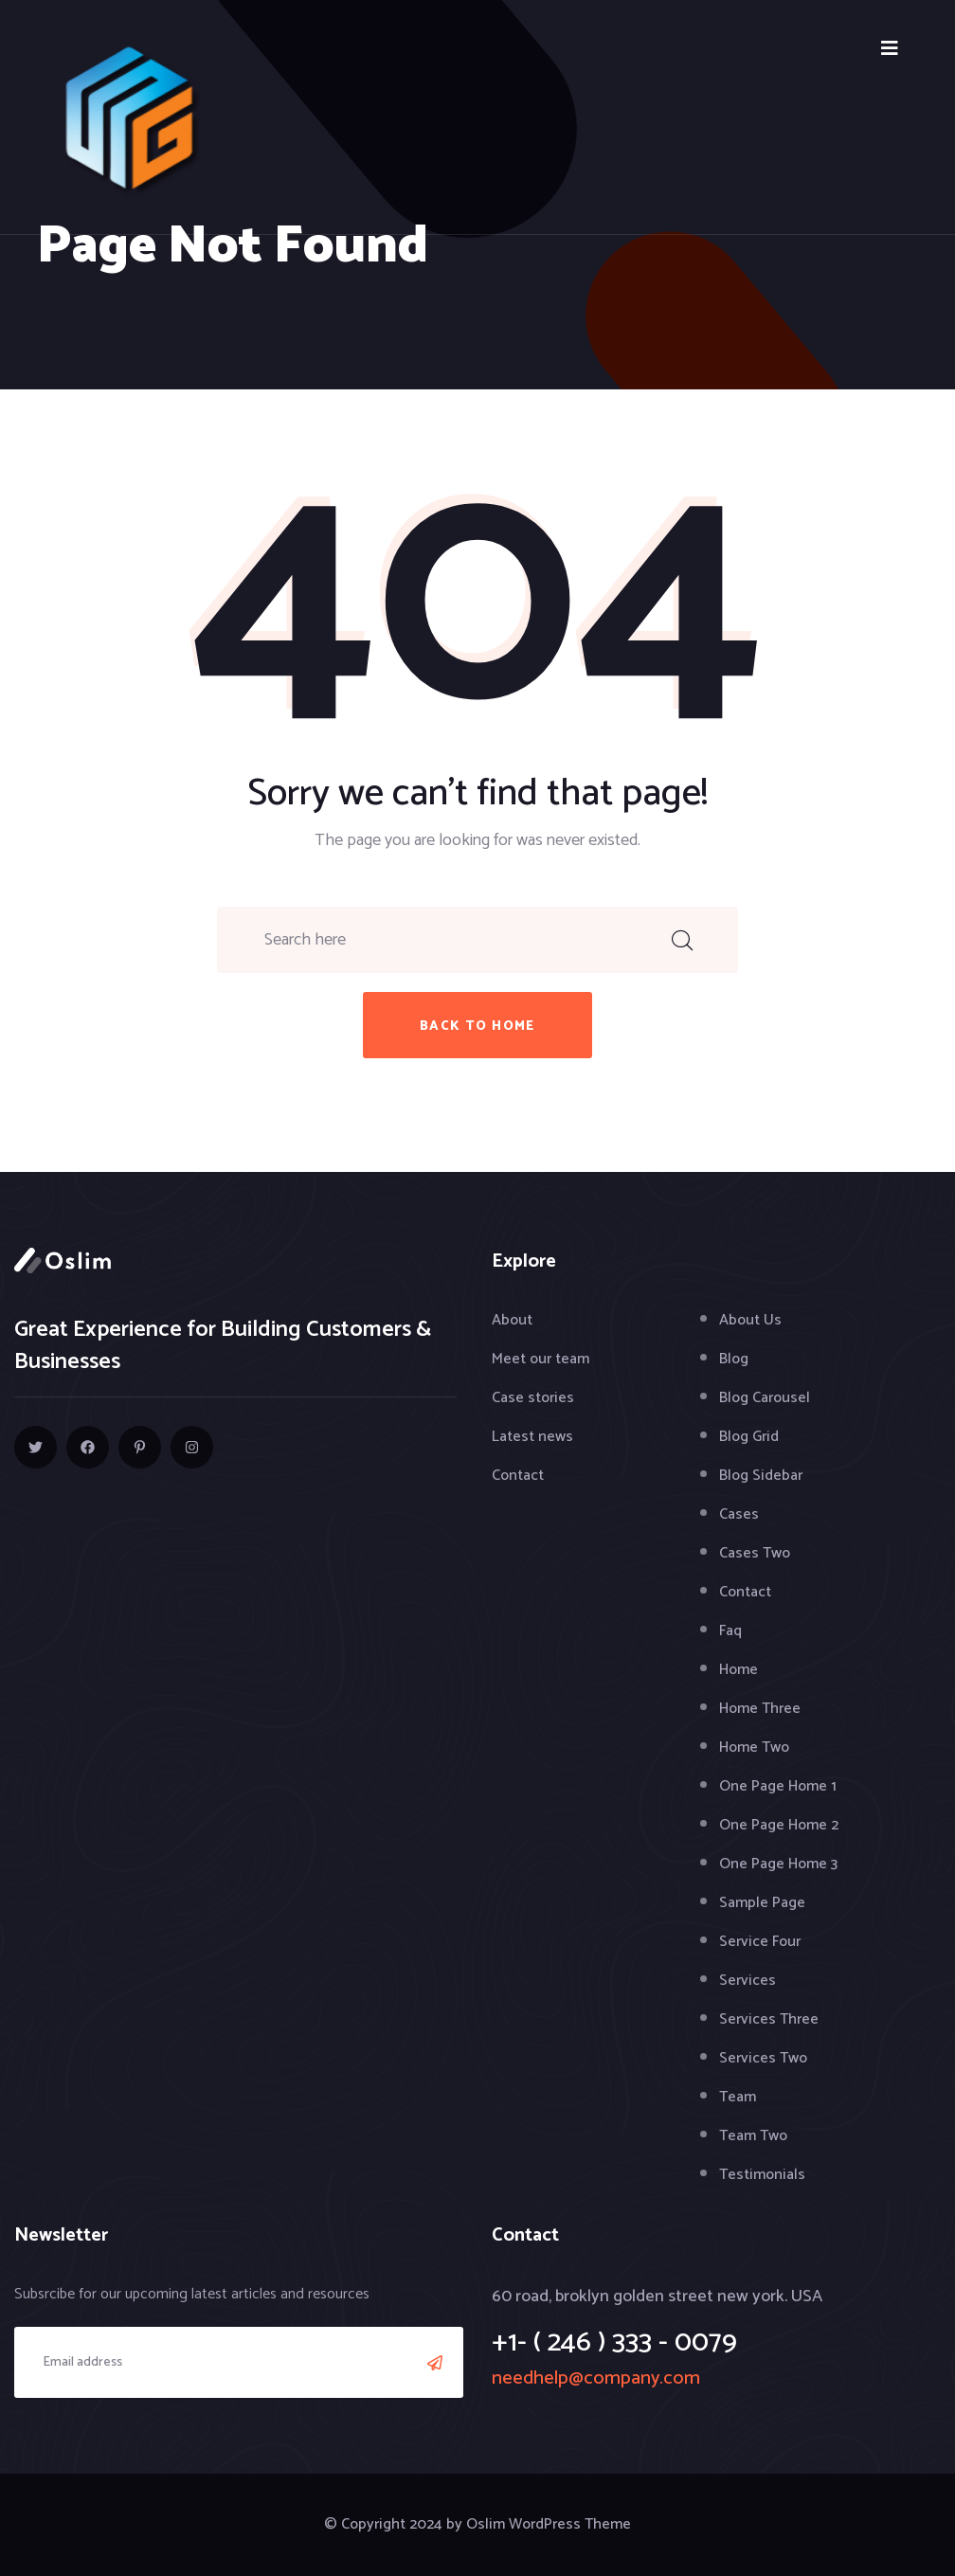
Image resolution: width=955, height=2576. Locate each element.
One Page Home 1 (778, 1786)
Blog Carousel (764, 1398)
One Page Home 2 (778, 1825)
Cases (739, 1514)
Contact (518, 1475)
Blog (733, 1359)
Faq (730, 1631)
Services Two (763, 2058)
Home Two (754, 1747)
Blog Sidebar (760, 1475)
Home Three (760, 1708)
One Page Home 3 (778, 1864)
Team (737, 2097)
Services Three (769, 2019)
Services (747, 1980)
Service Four (760, 1942)
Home (738, 1670)
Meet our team (540, 1359)
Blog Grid (749, 1437)
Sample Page (762, 1903)
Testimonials (762, 2175)
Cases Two (754, 1553)
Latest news (532, 1437)
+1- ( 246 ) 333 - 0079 (614, 2342)
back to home (477, 1026)
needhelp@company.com (596, 2378)
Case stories (533, 1398)
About (512, 1320)
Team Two (753, 2136)
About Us (750, 1320)
